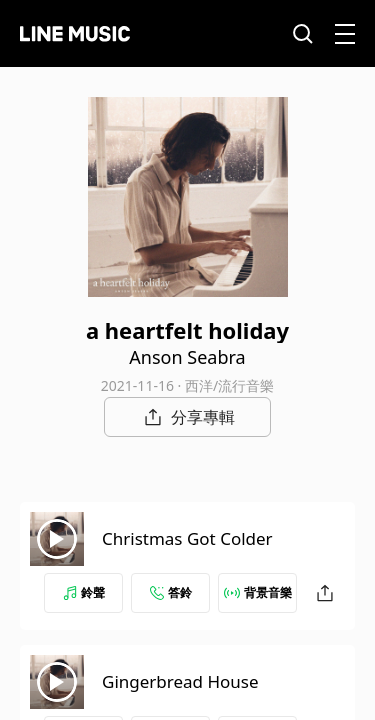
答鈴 (171, 592)
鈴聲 (84, 592)
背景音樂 (258, 592)
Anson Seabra (187, 357)
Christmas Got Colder (187, 538)
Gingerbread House (180, 681)
